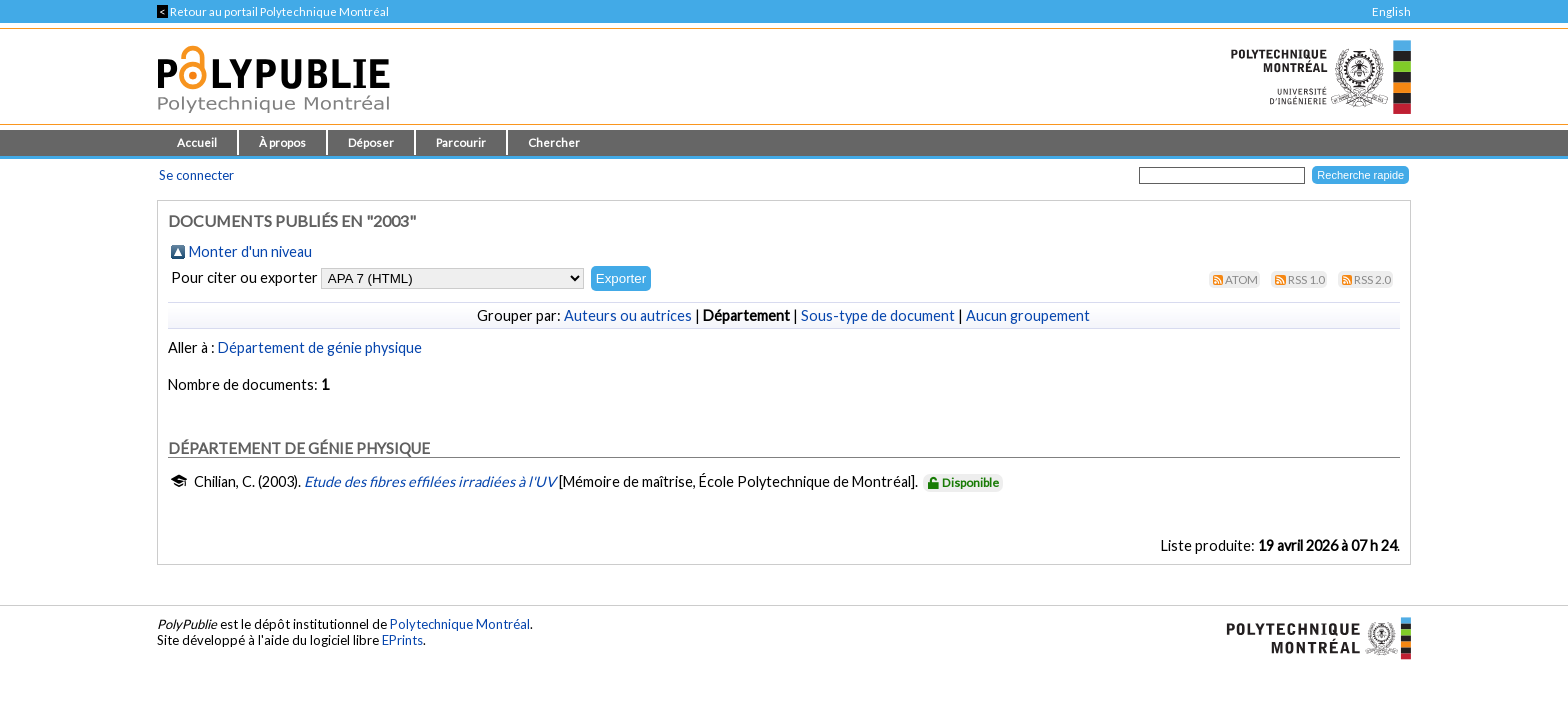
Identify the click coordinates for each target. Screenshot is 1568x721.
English (1391, 11)
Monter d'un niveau (250, 251)
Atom (1241, 279)
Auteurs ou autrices (628, 315)
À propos (282, 142)
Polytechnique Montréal (460, 624)
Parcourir (461, 142)
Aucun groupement (1028, 315)
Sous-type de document (878, 315)
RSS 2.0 (1372, 279)
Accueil (197, 142)
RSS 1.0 (1306, 279)
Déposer (371, 142)
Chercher (554, 142)
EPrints (402, 640)
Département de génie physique (320, 347)
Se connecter (196, 175)
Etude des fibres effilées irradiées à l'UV (430, 481)
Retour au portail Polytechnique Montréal (273, 11)
